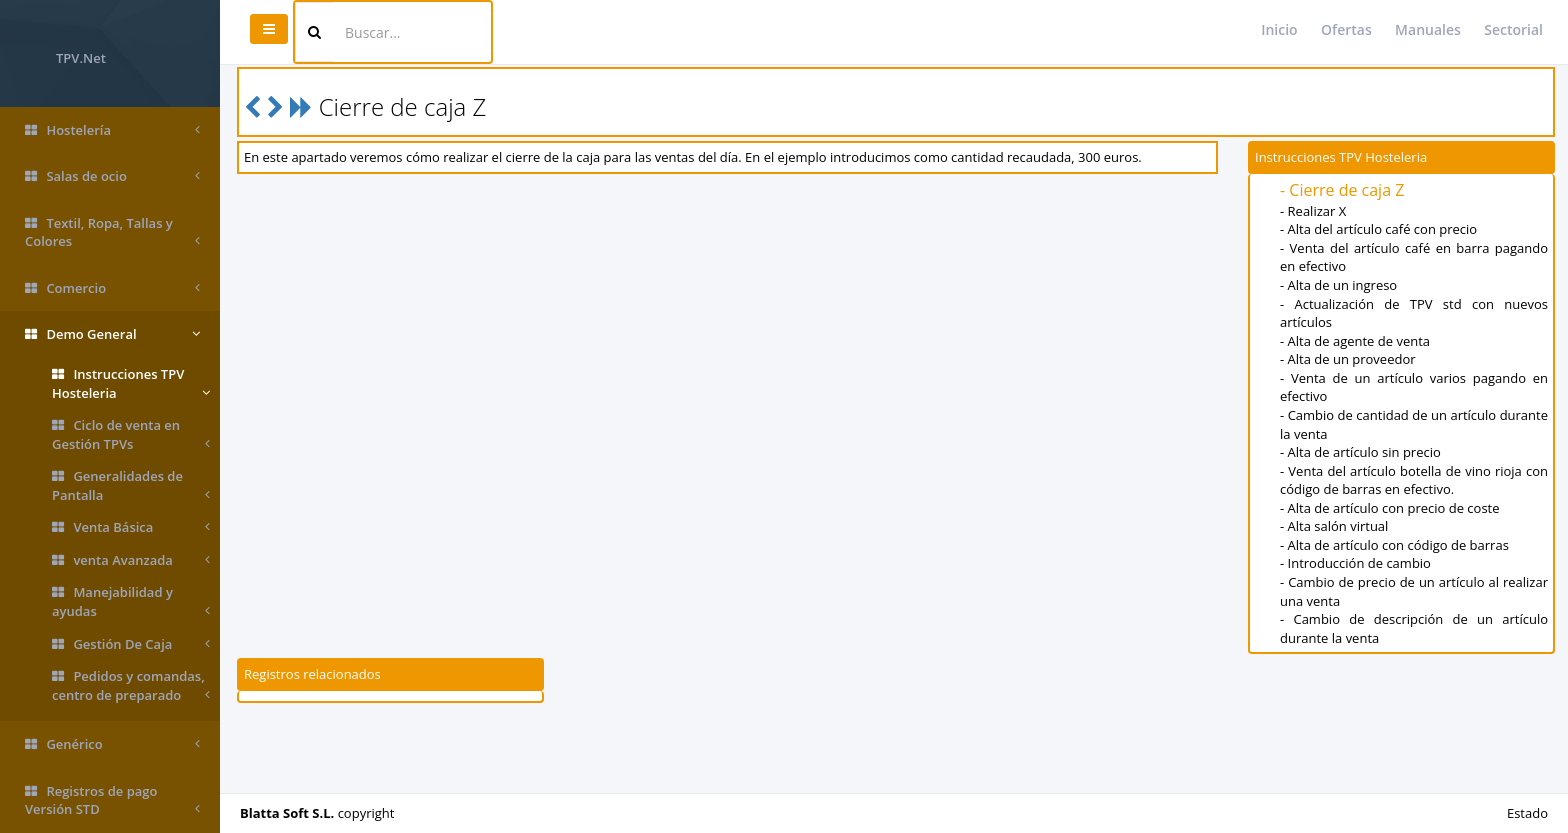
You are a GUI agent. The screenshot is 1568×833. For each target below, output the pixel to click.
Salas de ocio (112, 176)
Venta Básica (131, 527)
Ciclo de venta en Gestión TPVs (131, 434)
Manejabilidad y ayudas (131, 601)
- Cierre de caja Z (1342, 190)
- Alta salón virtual (1334, 526)
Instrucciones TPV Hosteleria (131, 383)
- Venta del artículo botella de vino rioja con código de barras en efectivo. (1414, 480)
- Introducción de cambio (1355, 563)
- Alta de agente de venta (1355, 341)
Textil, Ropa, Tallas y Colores (112, 232)
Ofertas (1346, 29)
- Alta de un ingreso (1338, 285)
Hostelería (112, 130)
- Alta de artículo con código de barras (1394, 545)
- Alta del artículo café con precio (1378, 229)
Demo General (112, 334)
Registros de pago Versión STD (112, 800)
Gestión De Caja (131, 644)
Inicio (1279, 29)
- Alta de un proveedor (1348, 359)
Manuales (1428, 29)
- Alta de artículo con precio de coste (1390, 508)
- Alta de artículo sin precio (1360, 452)
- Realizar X (1313, 211)
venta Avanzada (131, 560)
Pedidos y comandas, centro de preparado (131, 685)
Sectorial (1513, 29)
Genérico (112, 744)
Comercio (112, 288)
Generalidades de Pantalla (131, 485)
